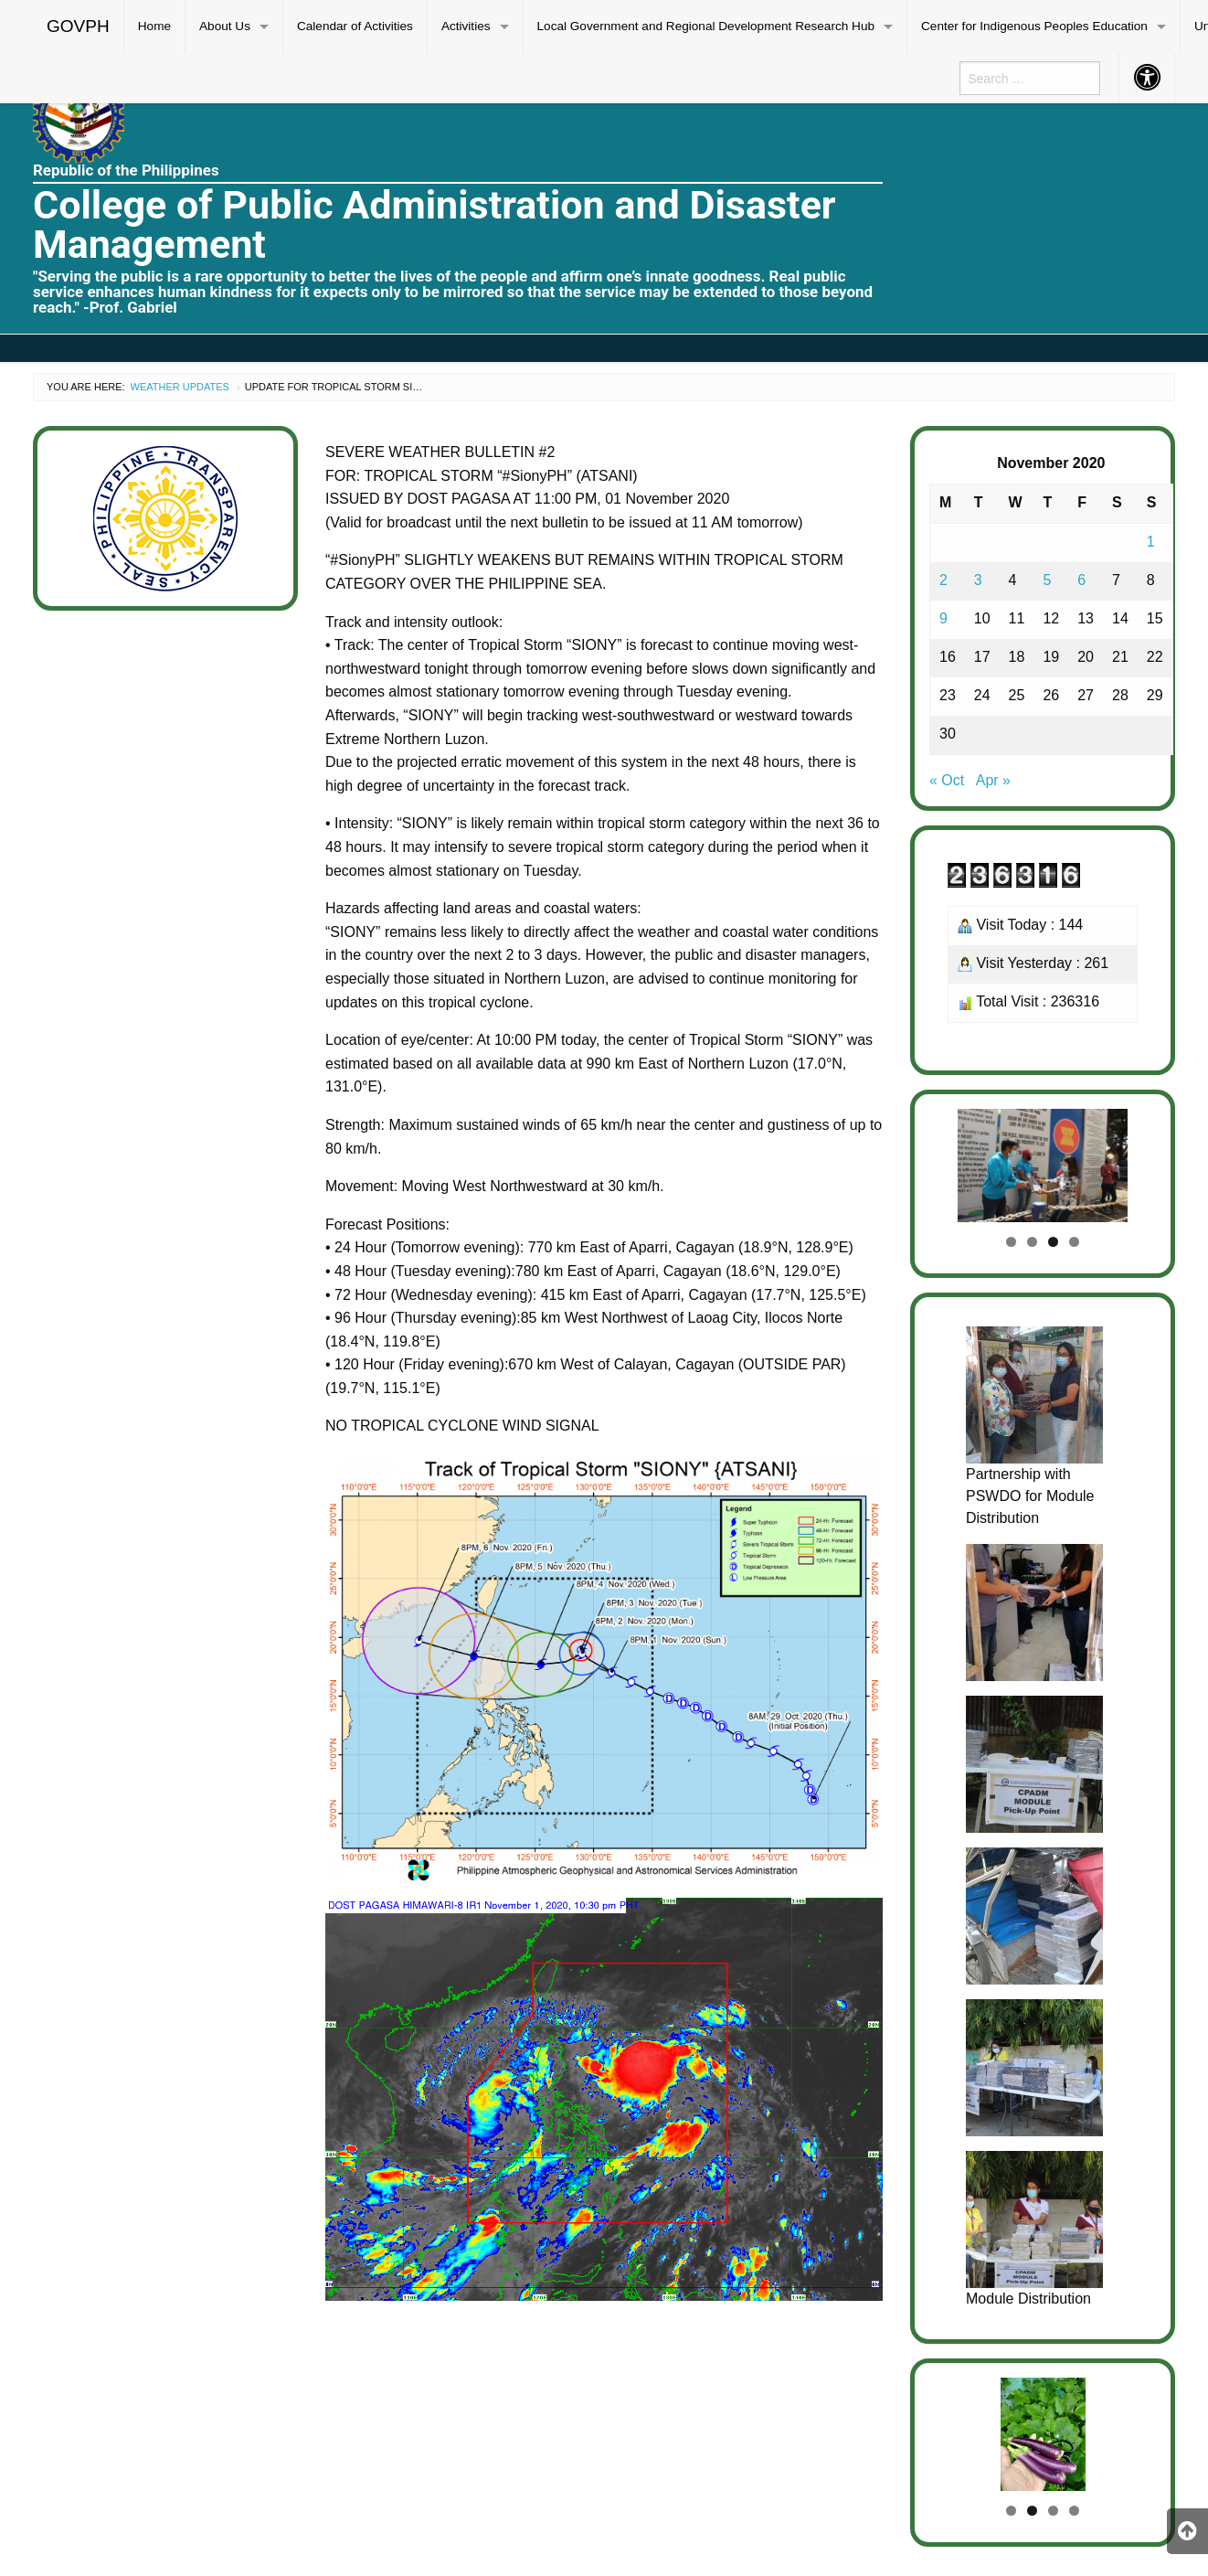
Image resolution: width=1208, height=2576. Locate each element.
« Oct (946, 780)
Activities (466, 26)
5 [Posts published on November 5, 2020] (1047, 580)
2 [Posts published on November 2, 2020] (943, 580)
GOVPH (78, 26)
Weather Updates (180, 386)
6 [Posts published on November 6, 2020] (1081, 580)
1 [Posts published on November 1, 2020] (1151, 541)
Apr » (993, 780)
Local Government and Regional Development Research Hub (706, 26)
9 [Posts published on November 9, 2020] (943, 618)
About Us (224, 26)
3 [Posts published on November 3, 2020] (978, 580)
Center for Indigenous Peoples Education (1034, 26)
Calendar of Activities (355, 26)
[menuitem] (78, 26)
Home (154, 26)
